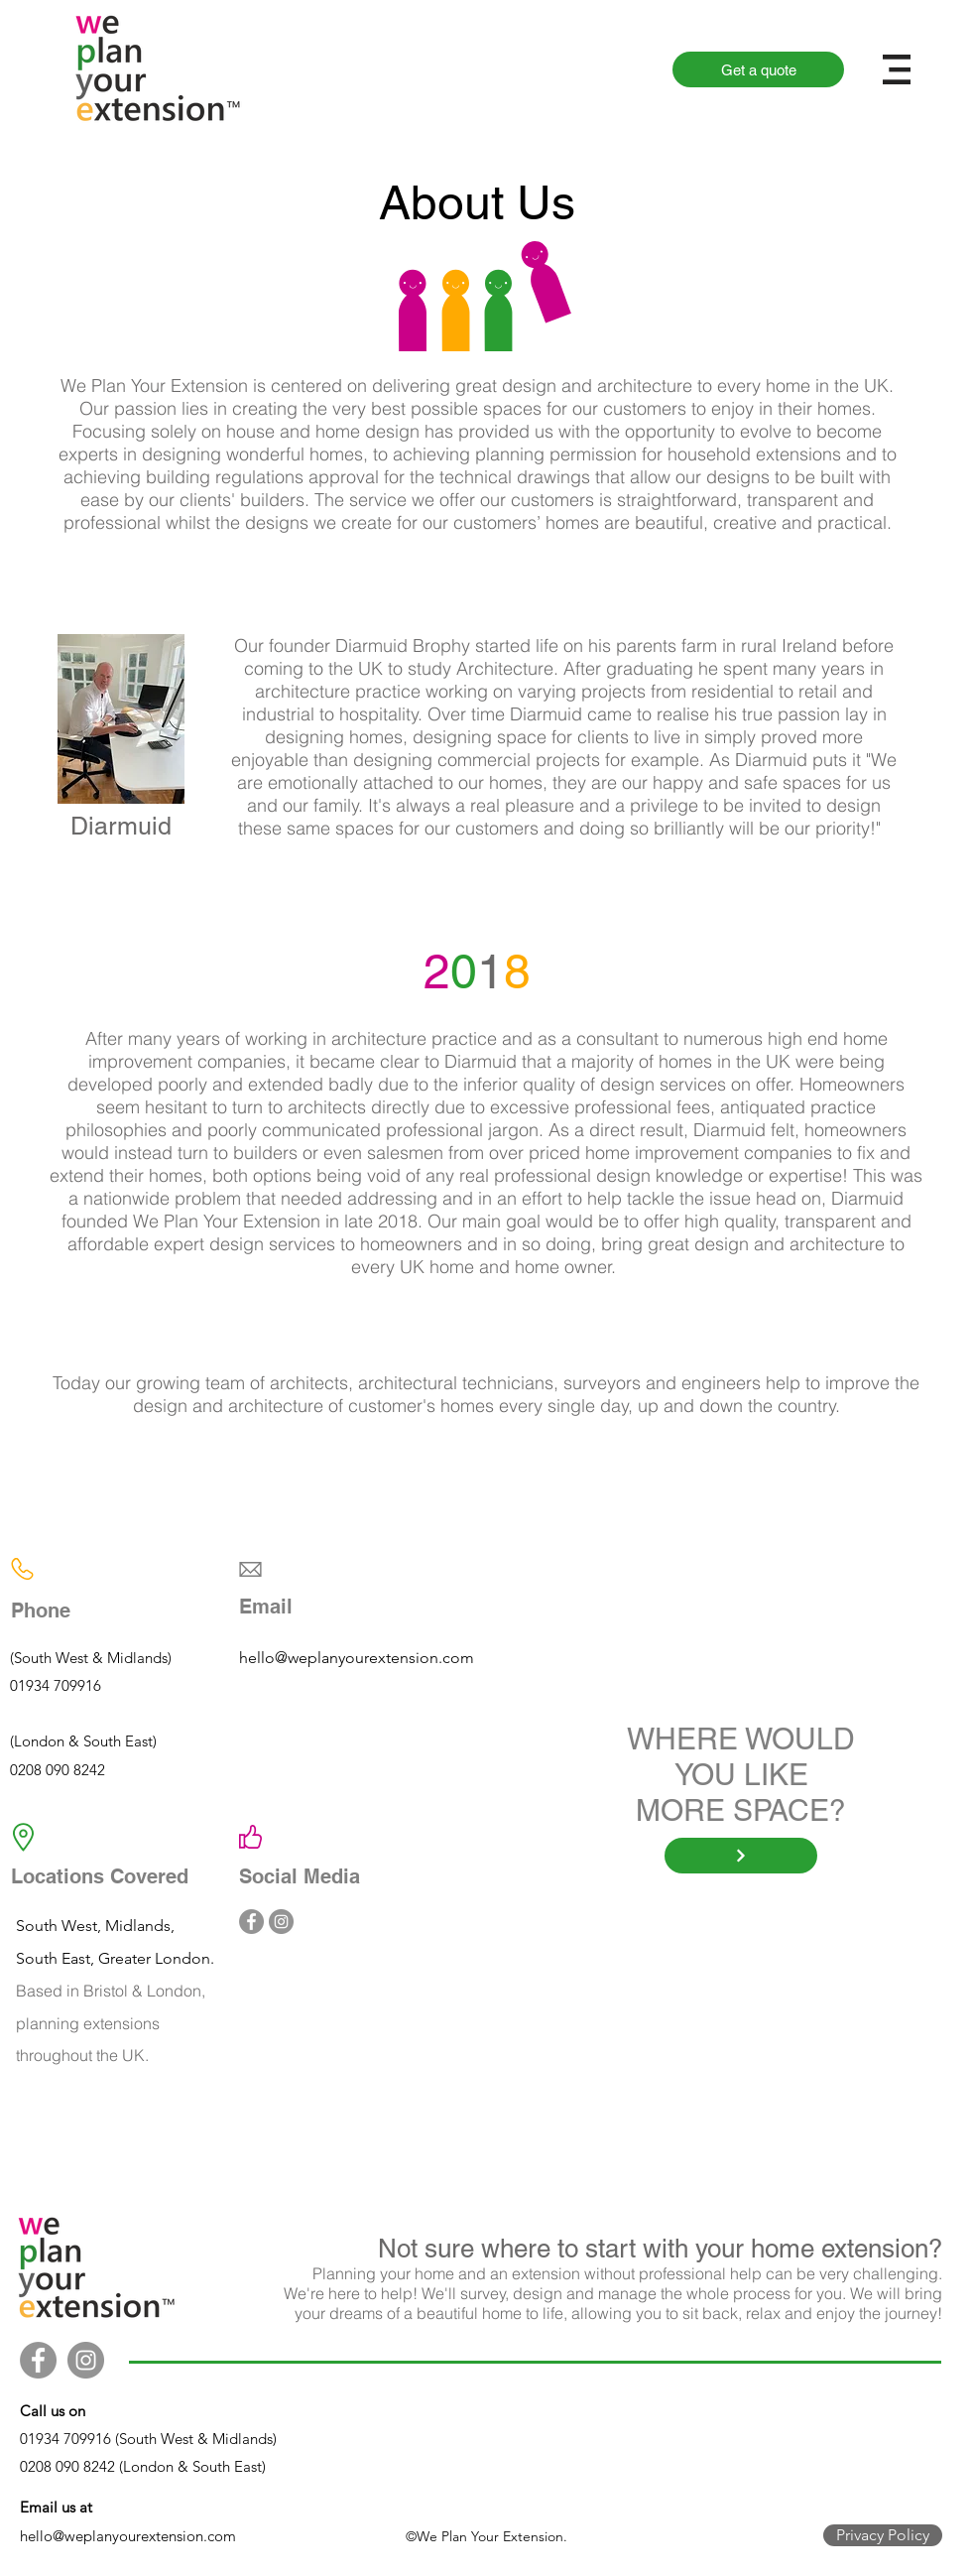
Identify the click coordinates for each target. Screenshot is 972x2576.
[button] (897, 69)
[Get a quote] (758, 69)
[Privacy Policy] (882, 2535)
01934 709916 (55, 1685)
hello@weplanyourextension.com (356, 1657)
